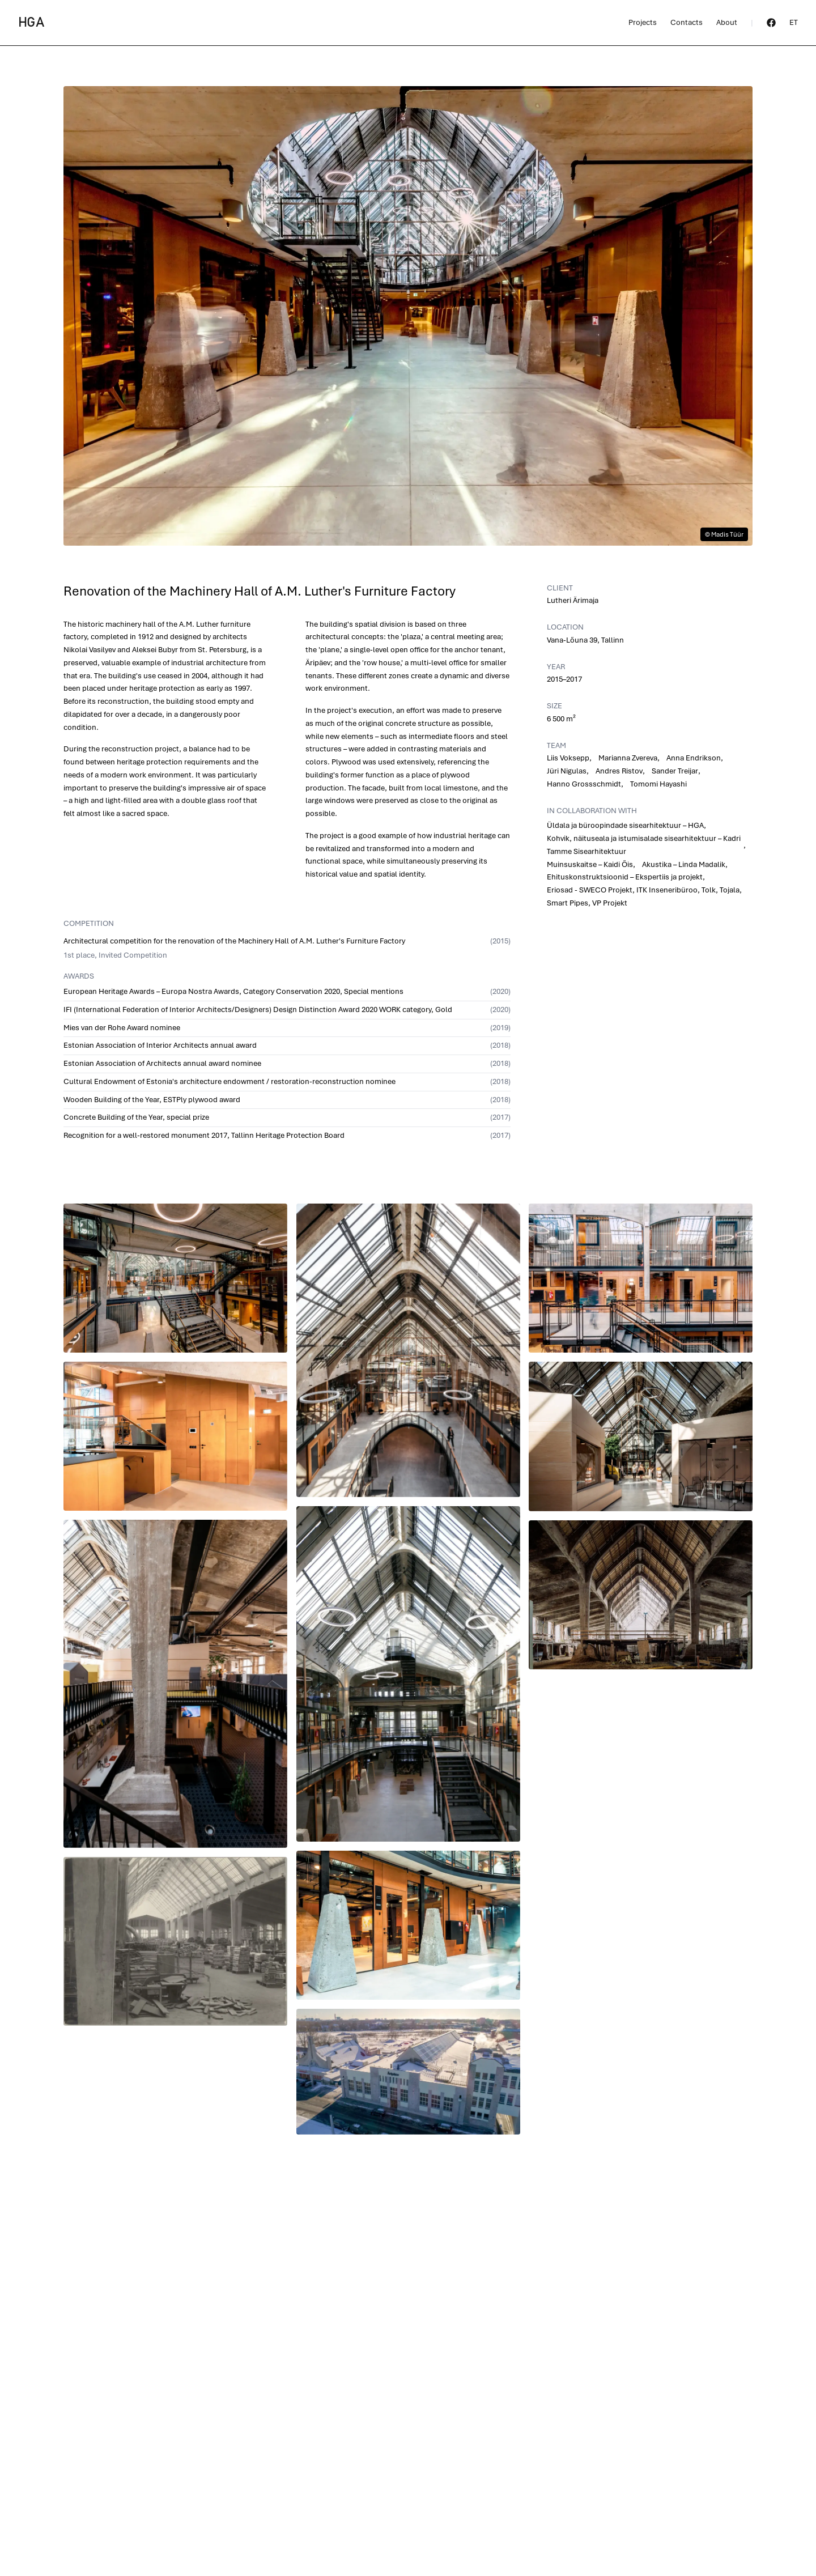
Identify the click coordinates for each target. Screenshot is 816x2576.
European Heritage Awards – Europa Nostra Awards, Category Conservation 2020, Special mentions (233, 991)
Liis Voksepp (568, 758)
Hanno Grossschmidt (584, 784)
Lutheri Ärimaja (572, 600)
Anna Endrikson (693, 758)
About (726, 22)
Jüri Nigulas (566, 771)
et (793, 22)
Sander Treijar (675, 771)
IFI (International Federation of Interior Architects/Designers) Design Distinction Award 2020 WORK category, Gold (257, 1009)
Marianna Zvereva (627, 758)
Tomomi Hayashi (658, 784)
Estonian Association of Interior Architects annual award (160, 1045)
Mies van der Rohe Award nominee (121, 1027)
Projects (642, 22)
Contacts (686, 22)
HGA (31, 22)
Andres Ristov (619, 771)
